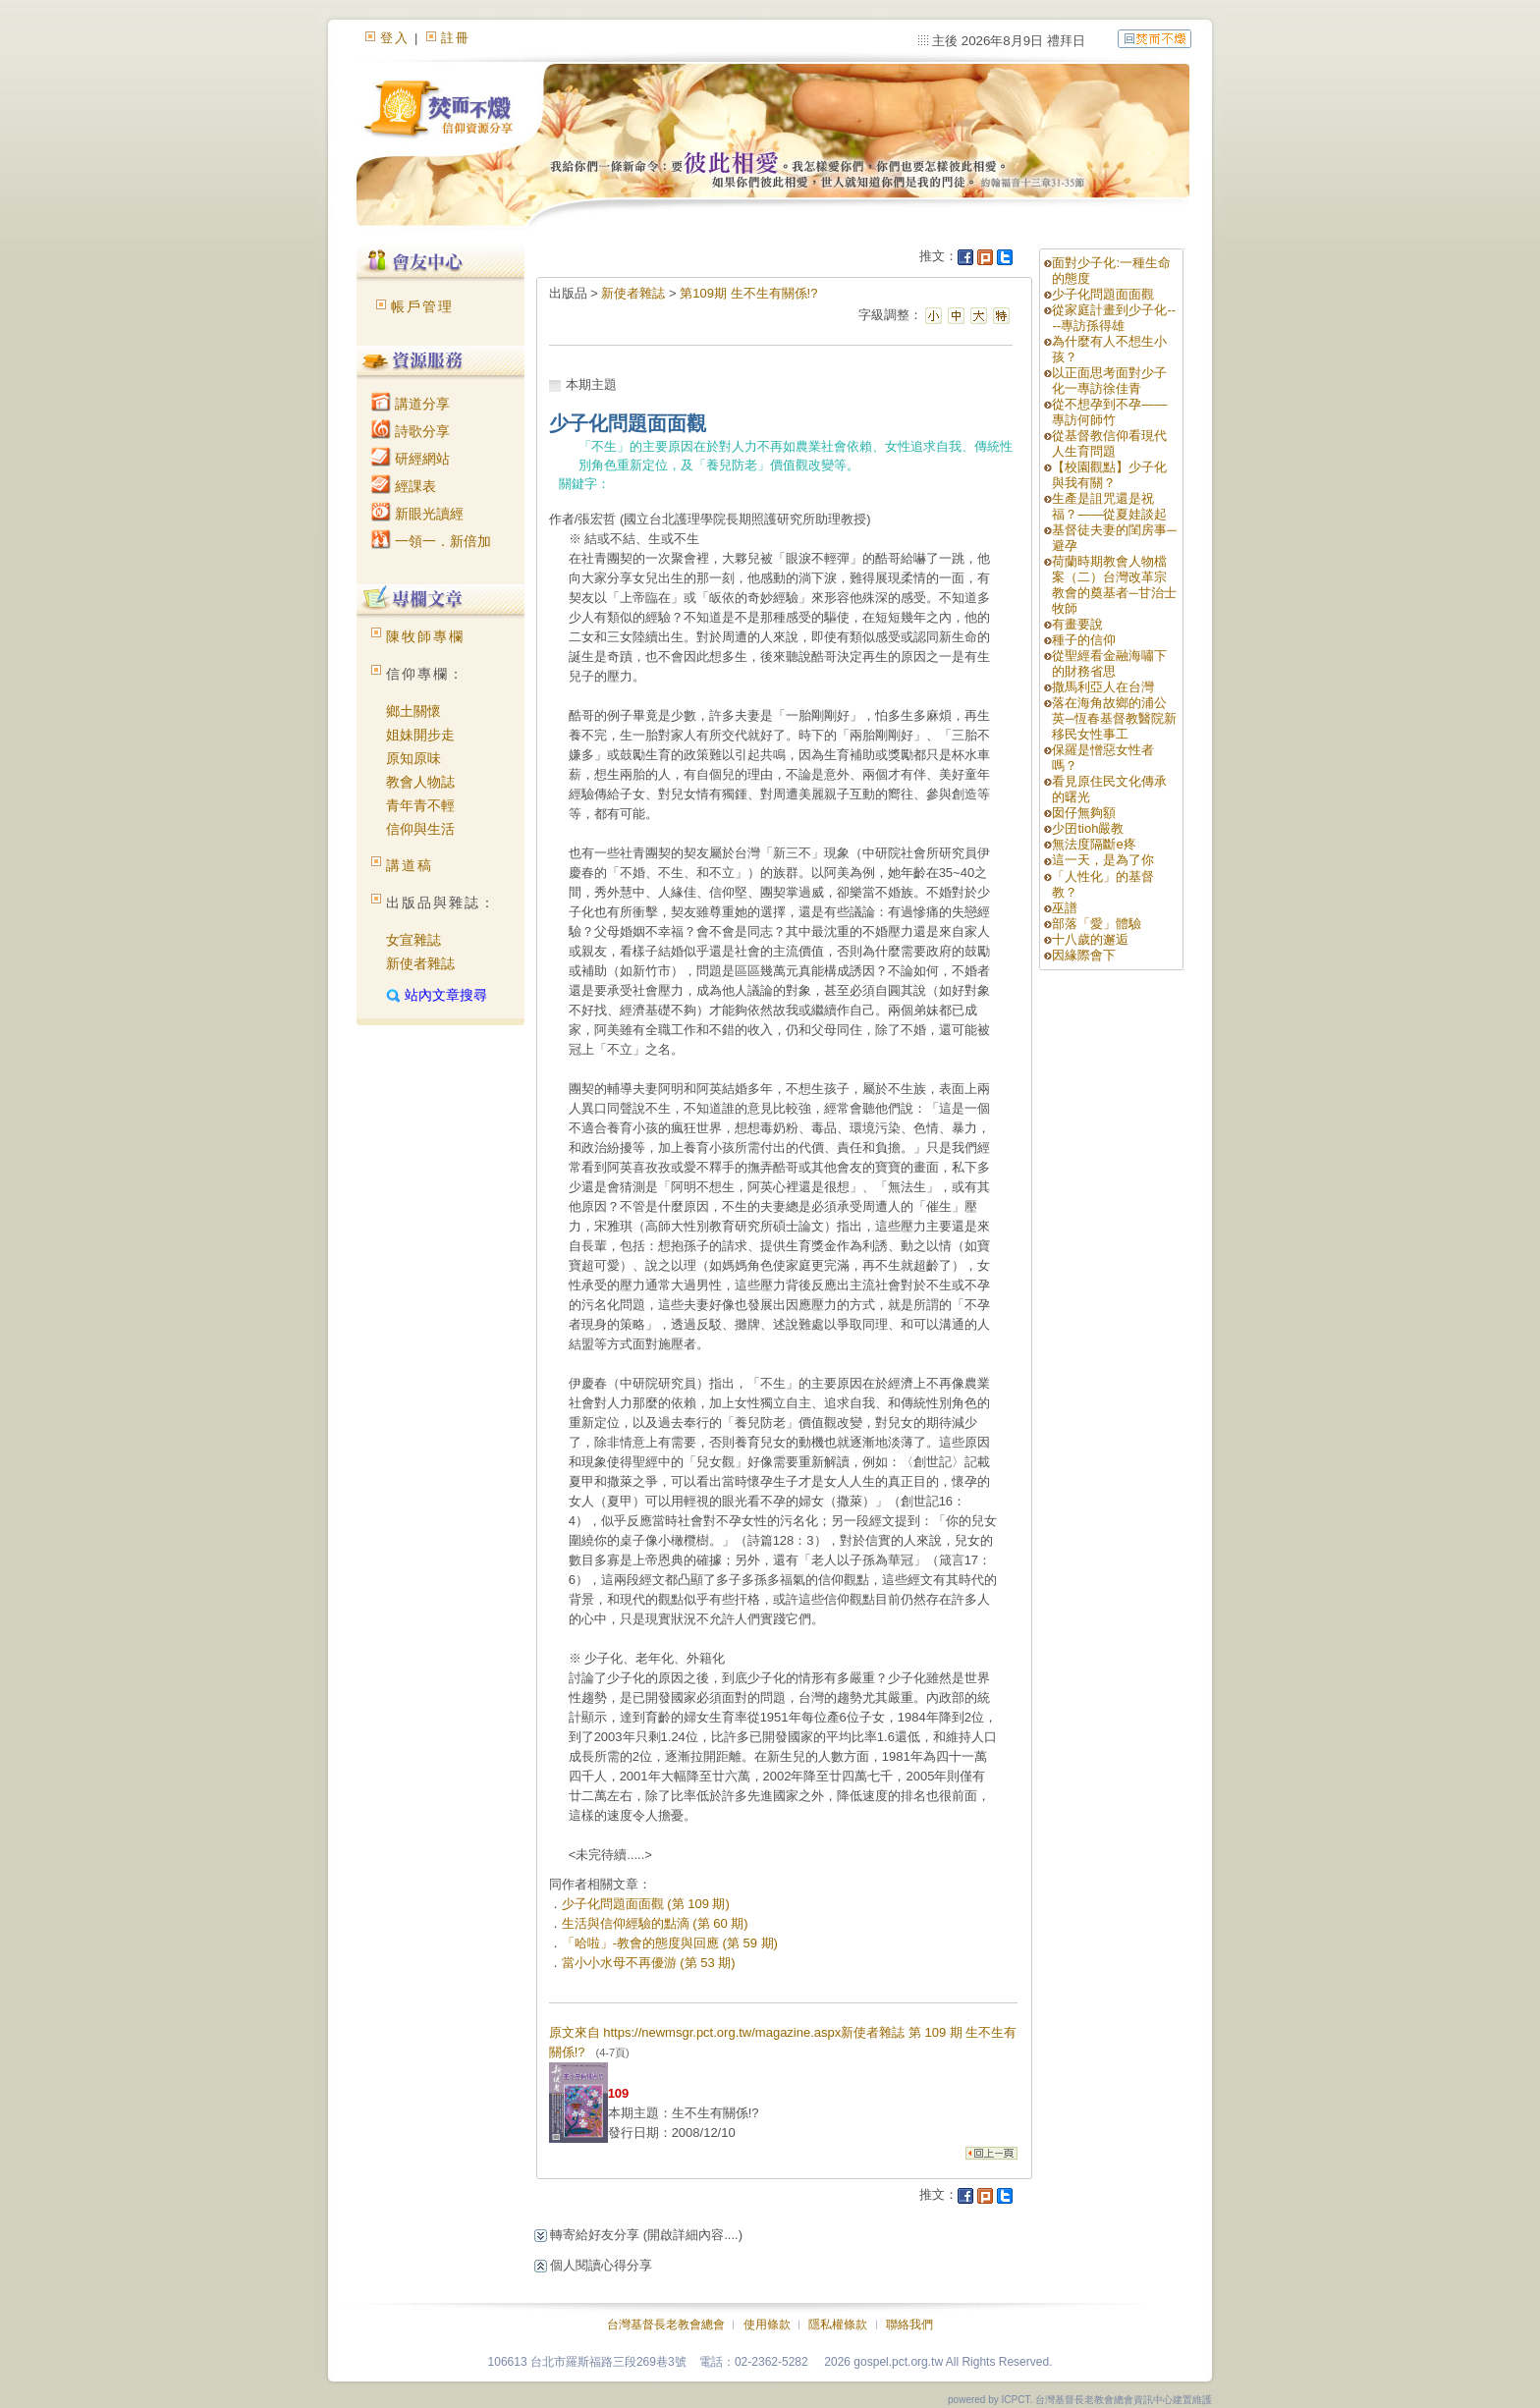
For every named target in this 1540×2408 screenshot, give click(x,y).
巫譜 (1064, 908)
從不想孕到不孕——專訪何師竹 (1109, 412)
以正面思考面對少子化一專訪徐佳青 (1109, 380)
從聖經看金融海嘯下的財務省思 (1109, 663)
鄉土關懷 (413, 711)
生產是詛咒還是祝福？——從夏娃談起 (1109, 506)
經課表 (403, 486)
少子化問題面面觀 (1103, 294)
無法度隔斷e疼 (1093, 844)
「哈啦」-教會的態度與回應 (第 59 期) (670, 1943)
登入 (395, 37)
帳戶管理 (422, 306)
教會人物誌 (420, 782)
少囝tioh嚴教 (1088, 828)
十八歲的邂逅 (1090, 939)
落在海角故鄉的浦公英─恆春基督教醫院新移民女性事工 (1114, 718)
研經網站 (410, 458)
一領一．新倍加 (431, 541)
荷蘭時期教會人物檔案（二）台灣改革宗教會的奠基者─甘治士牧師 (1114, 585)
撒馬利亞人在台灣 (1103, 687)
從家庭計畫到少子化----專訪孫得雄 (1114, 317)
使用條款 (767, 2324)
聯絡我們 (909, 2324)
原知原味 (413, 758)
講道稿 (409, 865)
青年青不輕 (420, 805)
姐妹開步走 (420, 734)
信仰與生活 (420, 829)
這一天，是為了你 (1103, 859)
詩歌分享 (410, 431)
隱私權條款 (837, 2324)
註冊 (455, 37)
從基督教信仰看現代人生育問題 (1109, 443)
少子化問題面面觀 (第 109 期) (646, 1903)
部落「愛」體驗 (1096, 923)
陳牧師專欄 (425, 636)
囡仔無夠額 (1084, 812)
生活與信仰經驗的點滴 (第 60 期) (655, 1923)
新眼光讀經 (417, 513)
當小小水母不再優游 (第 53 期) (649, 1962)
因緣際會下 (1084, 955)
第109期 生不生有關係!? (748, 293)
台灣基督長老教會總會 (666, 2324)
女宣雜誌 (413, 940)
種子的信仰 (1084, 639)
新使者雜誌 (420, 963)
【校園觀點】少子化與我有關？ (1109, 475)
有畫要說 (1077, 624)
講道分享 (410, 403)
